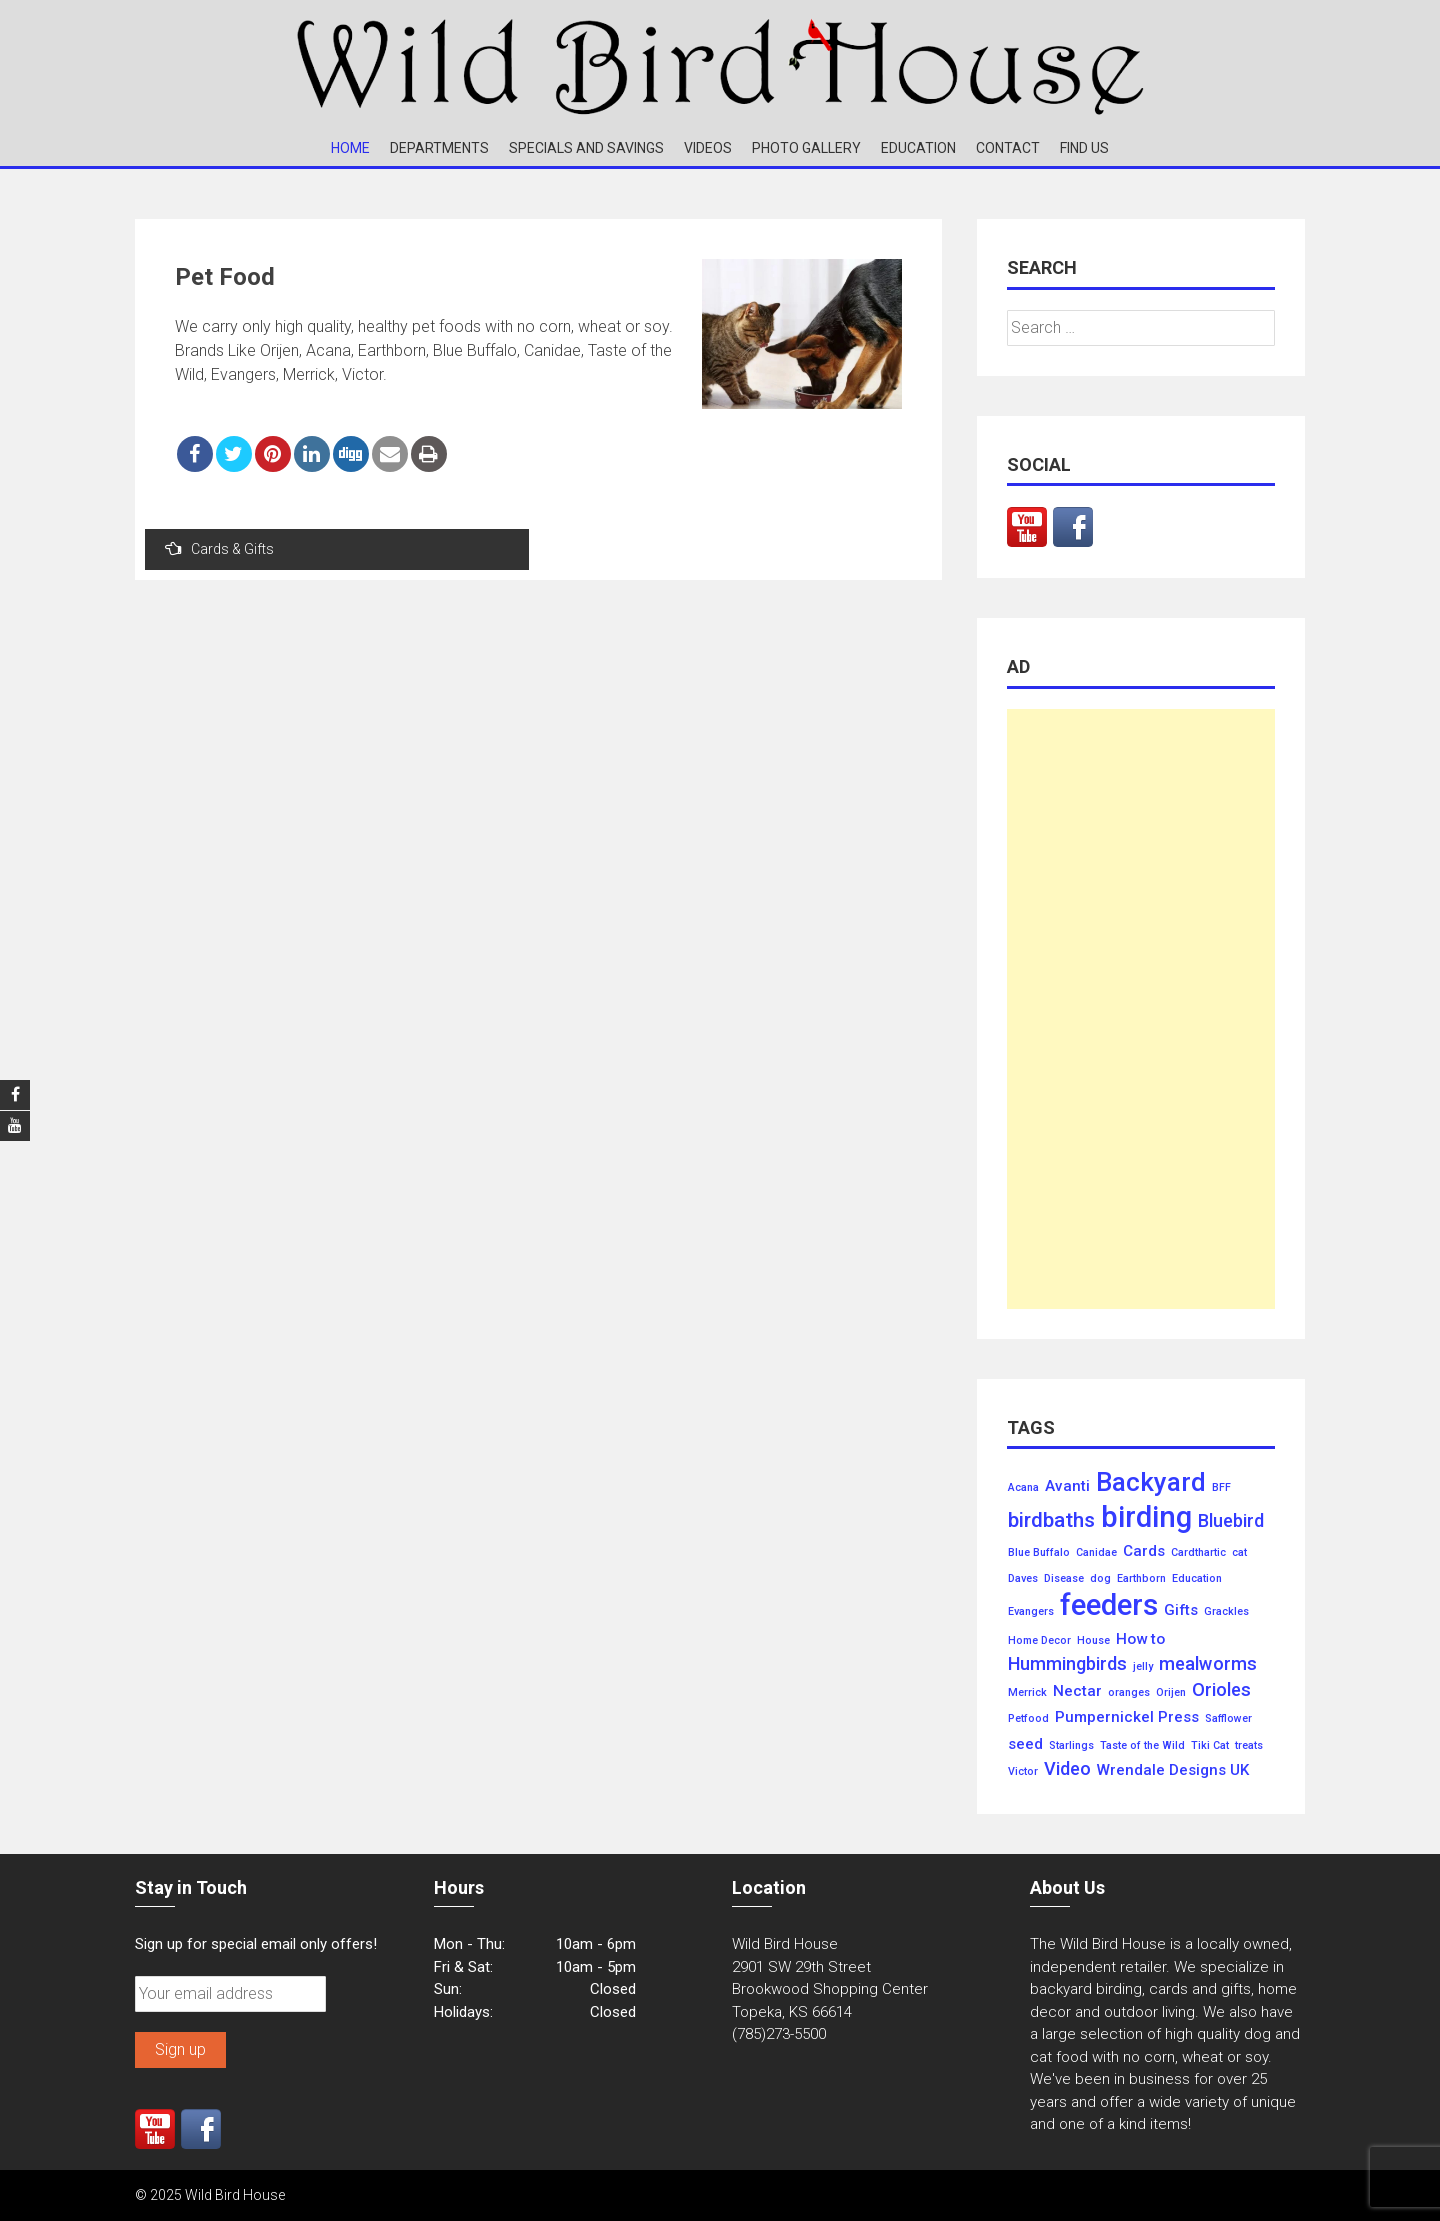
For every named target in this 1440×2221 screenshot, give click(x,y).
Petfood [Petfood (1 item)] (1028, 1719)
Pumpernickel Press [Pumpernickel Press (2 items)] (1127, 1717)
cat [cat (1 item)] (1239, 1553)
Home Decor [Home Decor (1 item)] (1039, 1641)
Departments (439, 148)
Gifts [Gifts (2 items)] (1181, 1610)
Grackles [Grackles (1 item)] (1226, 1612)
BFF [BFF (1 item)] (1221, 1488)
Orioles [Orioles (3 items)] (1221, 1690)
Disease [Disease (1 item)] (1064, 1579)
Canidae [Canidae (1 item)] (1096, 1553)
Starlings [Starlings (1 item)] (1071, 1746)
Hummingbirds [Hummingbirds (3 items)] (1067, 1664)
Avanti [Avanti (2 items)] (1067, 1486)
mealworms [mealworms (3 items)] (1208, 1664)
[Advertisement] (1141, 1009)
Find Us (1084, 148)
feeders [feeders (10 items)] (1109, 1605)
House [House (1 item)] (1093, 1641)
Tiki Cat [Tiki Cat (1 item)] (1210, 1746)
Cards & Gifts (219, 548)
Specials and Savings (586, 148)
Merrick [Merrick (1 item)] (1027, 1693)
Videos (708, 148)
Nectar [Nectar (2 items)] (1077, 1691)
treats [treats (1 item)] (1249, 1746)
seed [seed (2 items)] (1025, 1744)
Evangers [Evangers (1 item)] (1031, 1612)
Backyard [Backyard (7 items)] (1151, 1483)
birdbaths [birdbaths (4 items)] (1051, 1520)
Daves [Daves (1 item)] (1023, 1579)
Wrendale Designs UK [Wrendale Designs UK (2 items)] (1173, 1770)
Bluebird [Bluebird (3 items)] (1231, 1521)
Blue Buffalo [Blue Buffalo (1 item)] (1039, 1553)
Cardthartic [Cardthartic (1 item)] (1198, 1553)
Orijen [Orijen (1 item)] (1171, 1693)
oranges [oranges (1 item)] (1129, 1693)
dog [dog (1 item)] (1100, 1579)
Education (918, 148)
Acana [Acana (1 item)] (1023, 1488)
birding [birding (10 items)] (1146, 1517)
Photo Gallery (806, 148)
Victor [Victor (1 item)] (1023, 1772)
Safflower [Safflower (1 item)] (1228, 1719)
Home (350, 148)
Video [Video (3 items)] (1067, 1769)
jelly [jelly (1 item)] (1143, 1667)
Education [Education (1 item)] (1197, 1579)
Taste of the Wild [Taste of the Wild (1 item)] (1142, 1746)
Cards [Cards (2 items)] (1144, 1551)
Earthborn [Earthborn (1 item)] (1141, 1579)
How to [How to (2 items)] (1140, 1639)
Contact (1008, 148)
